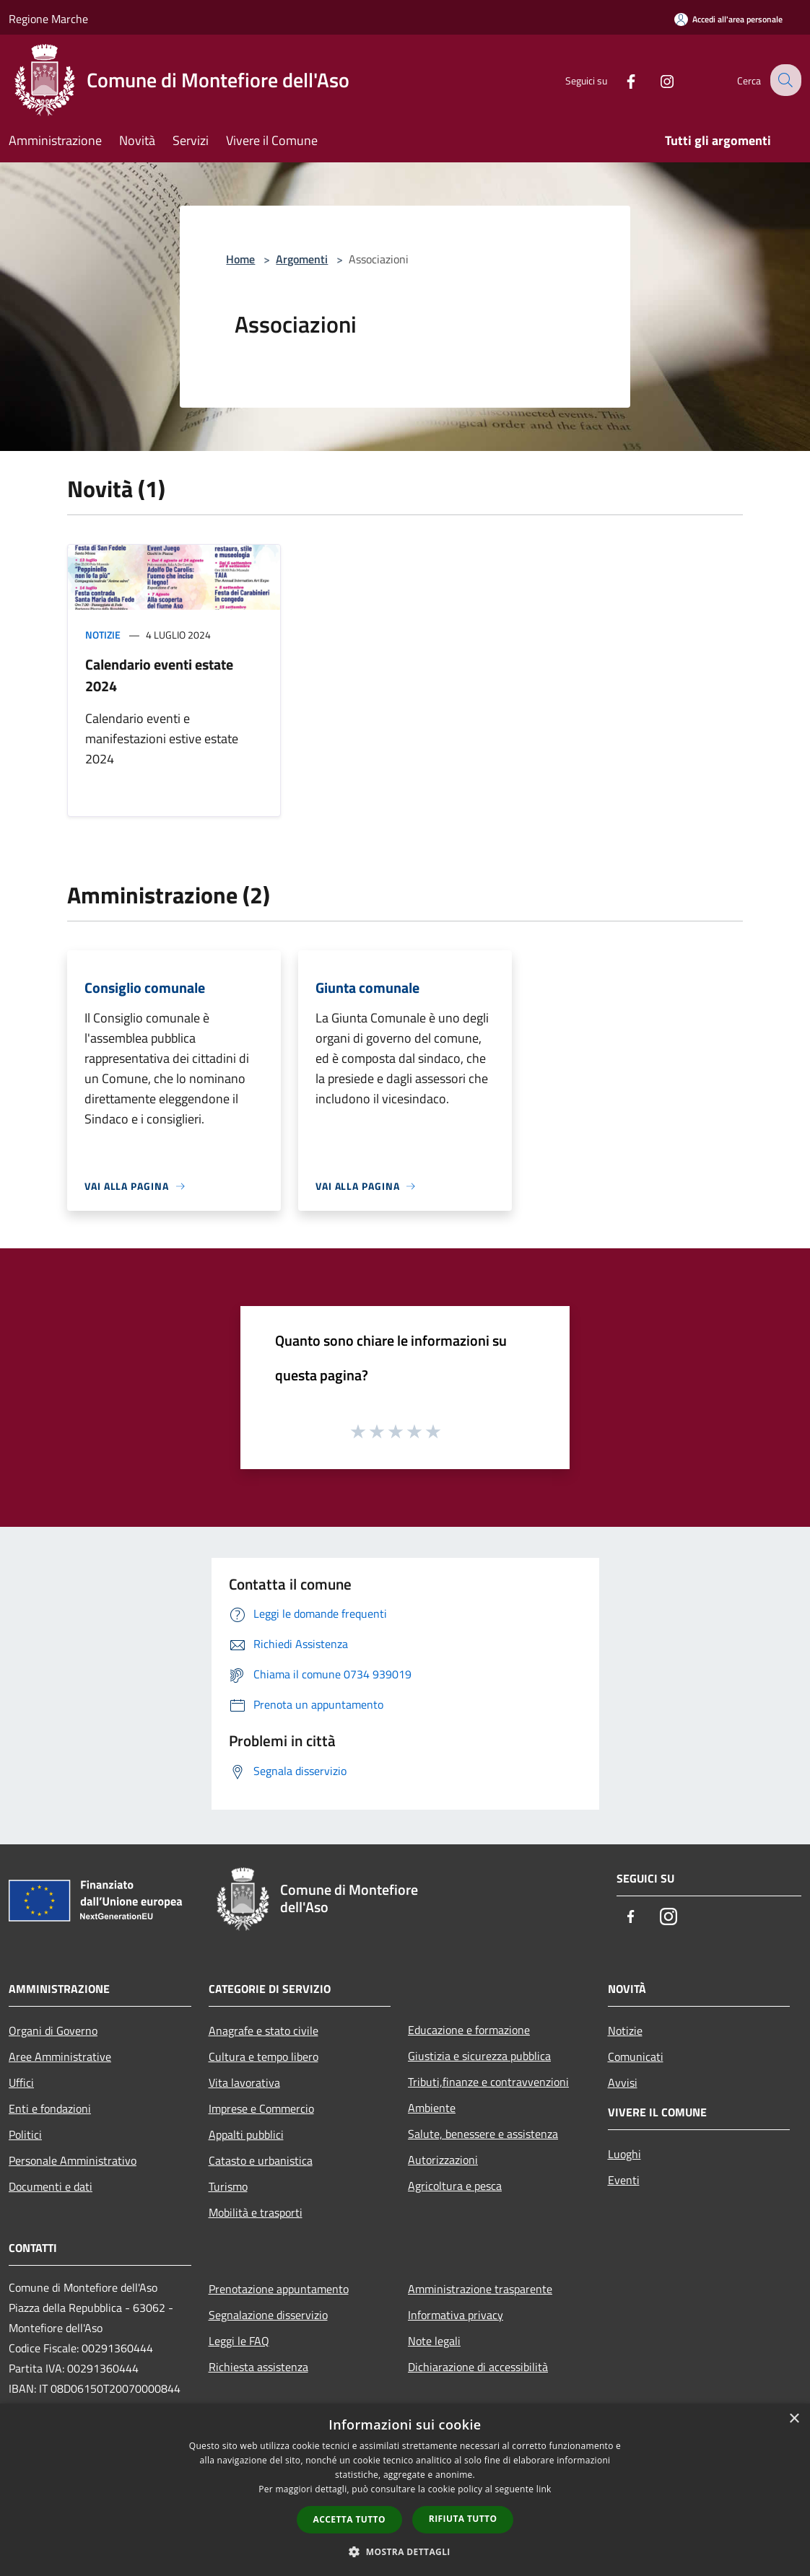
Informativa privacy (455, 2314)
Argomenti (302, 259)
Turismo (228, 2186)
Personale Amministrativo (72, 2160)
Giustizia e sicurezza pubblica (479, 2055)
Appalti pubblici (246, 2134)
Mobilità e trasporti (255, 2212)
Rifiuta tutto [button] (463, 2519)
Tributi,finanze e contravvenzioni (488, 2081)
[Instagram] (655, 79)
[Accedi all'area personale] (728, 19)
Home (240, 259)
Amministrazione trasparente (480, 2288)
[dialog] (405, 2490)
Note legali (434, 2340)
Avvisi (622, 2082)
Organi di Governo (53, 2030)
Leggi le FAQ (239, 2340)
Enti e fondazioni (50, 2108)
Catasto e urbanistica (261, 2160)
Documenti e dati (50, 2186)
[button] (405, 2551)
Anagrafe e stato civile (263, 2030)
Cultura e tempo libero (263, 2056)
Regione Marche (48, 18)
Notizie (103, 634)
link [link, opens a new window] (544, 2489)
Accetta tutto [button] (349, 2519)
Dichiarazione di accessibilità (478, 2366)
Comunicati (635, 2056)
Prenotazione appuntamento (279, 2288)
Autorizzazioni (443, 2159)
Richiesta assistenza (258, 2366)
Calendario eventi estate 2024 (159, 675)
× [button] (793, 2419)
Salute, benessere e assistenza (483, 2133)
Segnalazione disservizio (268, 2314)
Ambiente (432, 2107)
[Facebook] (619, 79)
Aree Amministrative (60, 2056)
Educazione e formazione (469, 2029)
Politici (25, 2134)
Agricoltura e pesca (455, 2185)
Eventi (624, 2180)
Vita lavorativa (244, 2082)
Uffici (21, 2082)
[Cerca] (784, 80)
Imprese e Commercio (261, 2108)
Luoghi (624, 2154)
